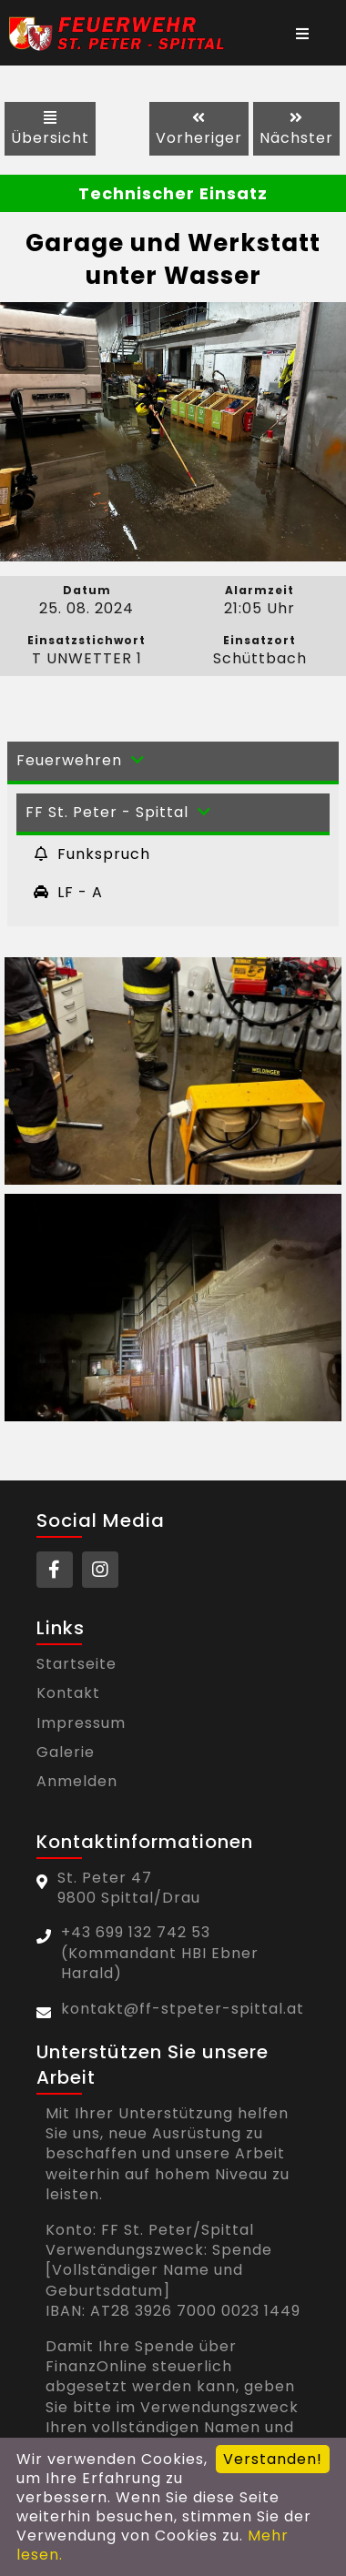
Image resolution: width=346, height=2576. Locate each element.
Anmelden (76, 1782)
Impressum (81, 1723)
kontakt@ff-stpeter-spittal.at (182, 2008)
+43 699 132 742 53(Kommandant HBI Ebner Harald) (160, 1953)
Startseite (76, 1664)
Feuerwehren (82, 760)
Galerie (65, 1753)
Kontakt (68, 1693)
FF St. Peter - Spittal (120, 812)
